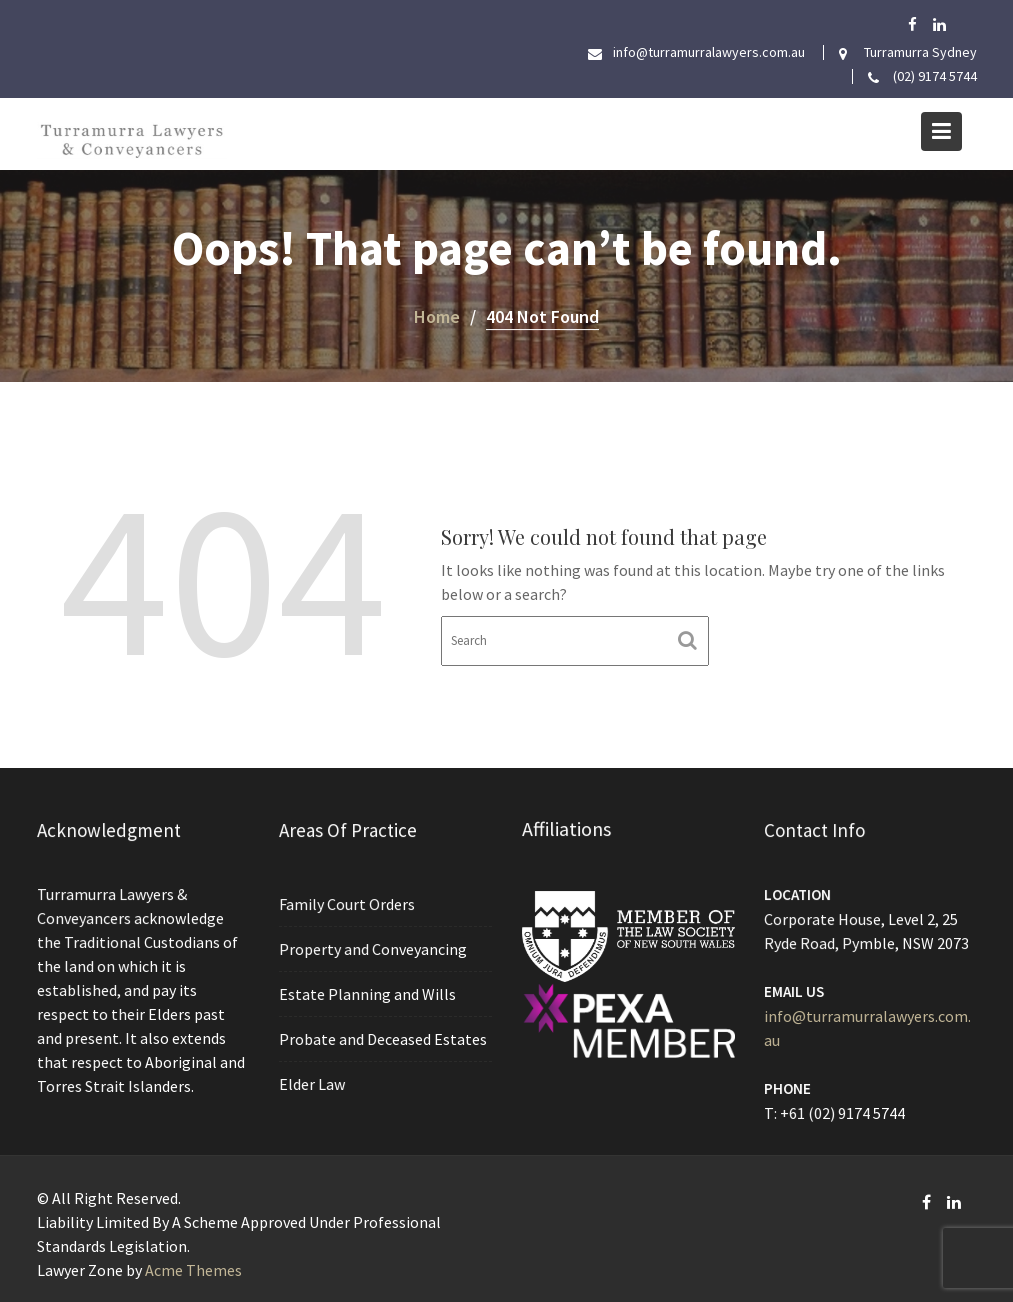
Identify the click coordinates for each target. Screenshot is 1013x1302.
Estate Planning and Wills (367, 993)
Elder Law (312, 1082)
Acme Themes (193, 1270)
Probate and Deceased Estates (382, 1037)
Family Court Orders (347, 904)
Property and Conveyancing (372, 949)
